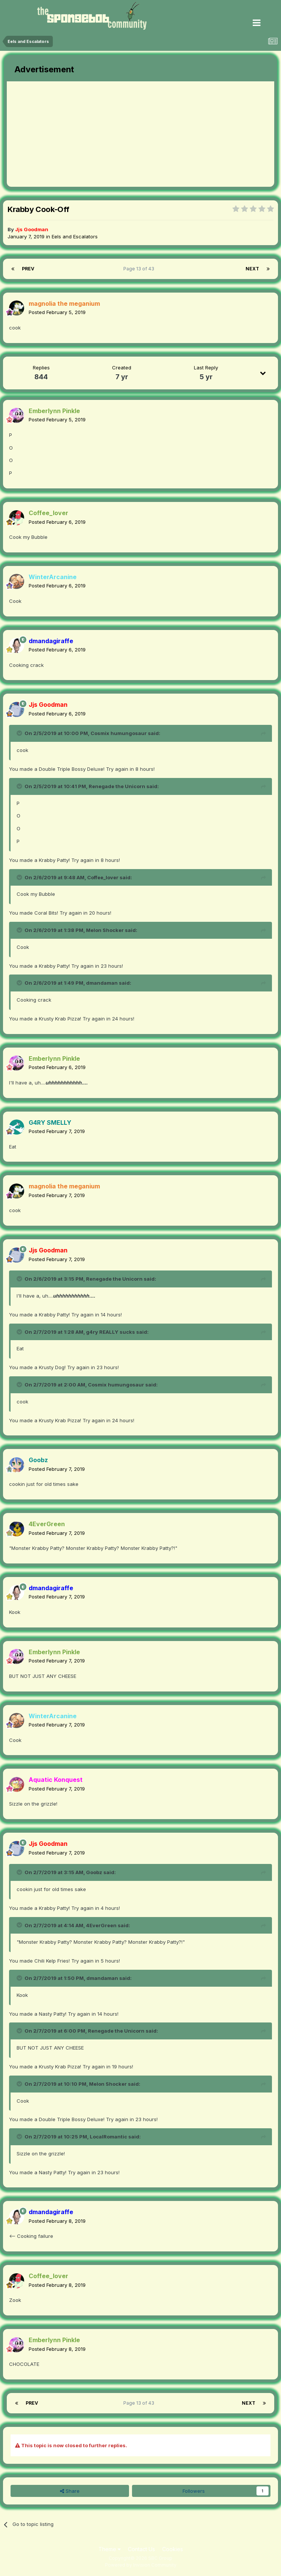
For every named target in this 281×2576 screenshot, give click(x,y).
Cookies (172, 2549)
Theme (109, 2549)
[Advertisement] (95, 134)
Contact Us (141, 2549)
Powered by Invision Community (141, 2565)
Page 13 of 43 (140, 268)
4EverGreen (101, 1925)
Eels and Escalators (75, 236)
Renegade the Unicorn (117, 786)
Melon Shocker (105, 930)
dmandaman (102, 983)
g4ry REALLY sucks (110, 1332)
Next (252, 268)
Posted (57, 312)
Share (70, 2491)
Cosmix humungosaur (119, 733)
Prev (28, 268)
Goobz (94, 1872)
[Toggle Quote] (20, 733)
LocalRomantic (108, 2137)
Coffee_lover (102, 877)
